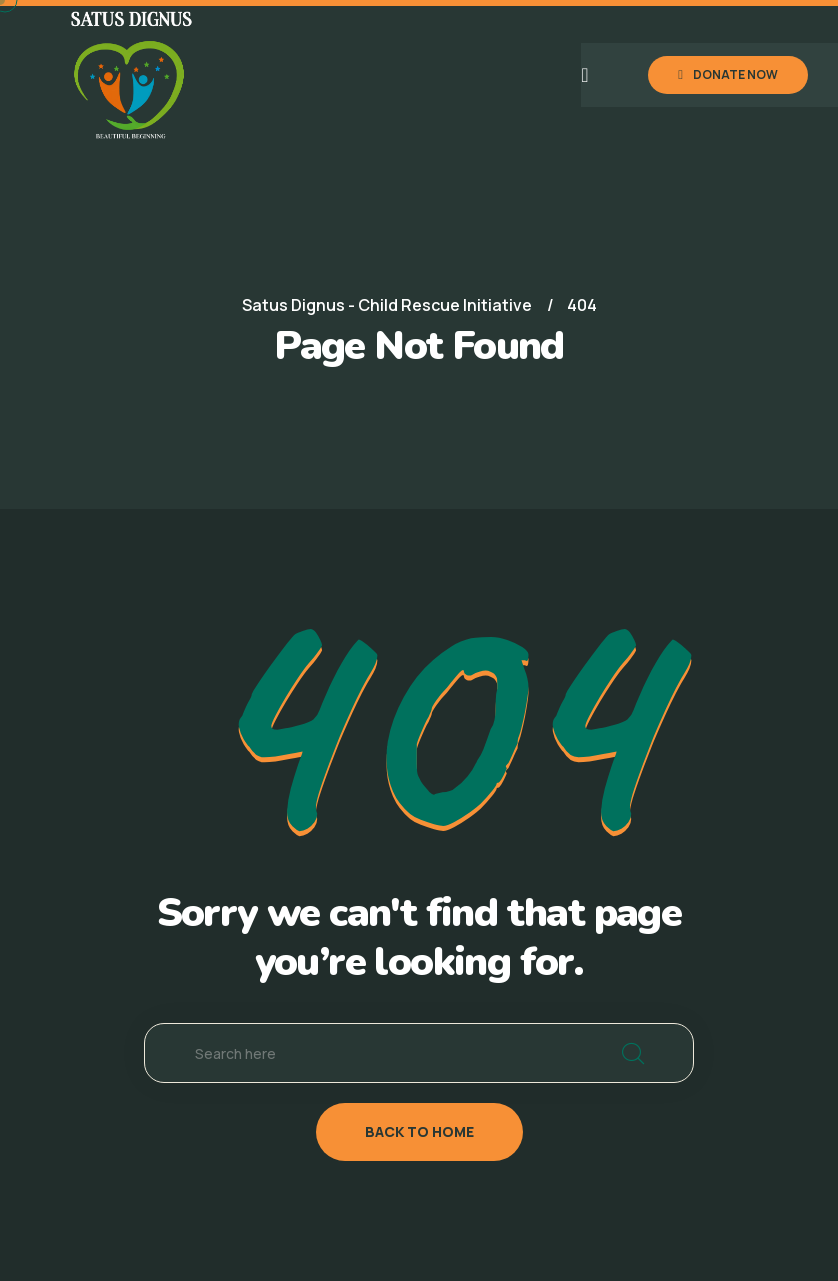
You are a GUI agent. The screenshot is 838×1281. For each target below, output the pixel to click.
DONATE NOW (728, 74)
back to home (419, 1131)
